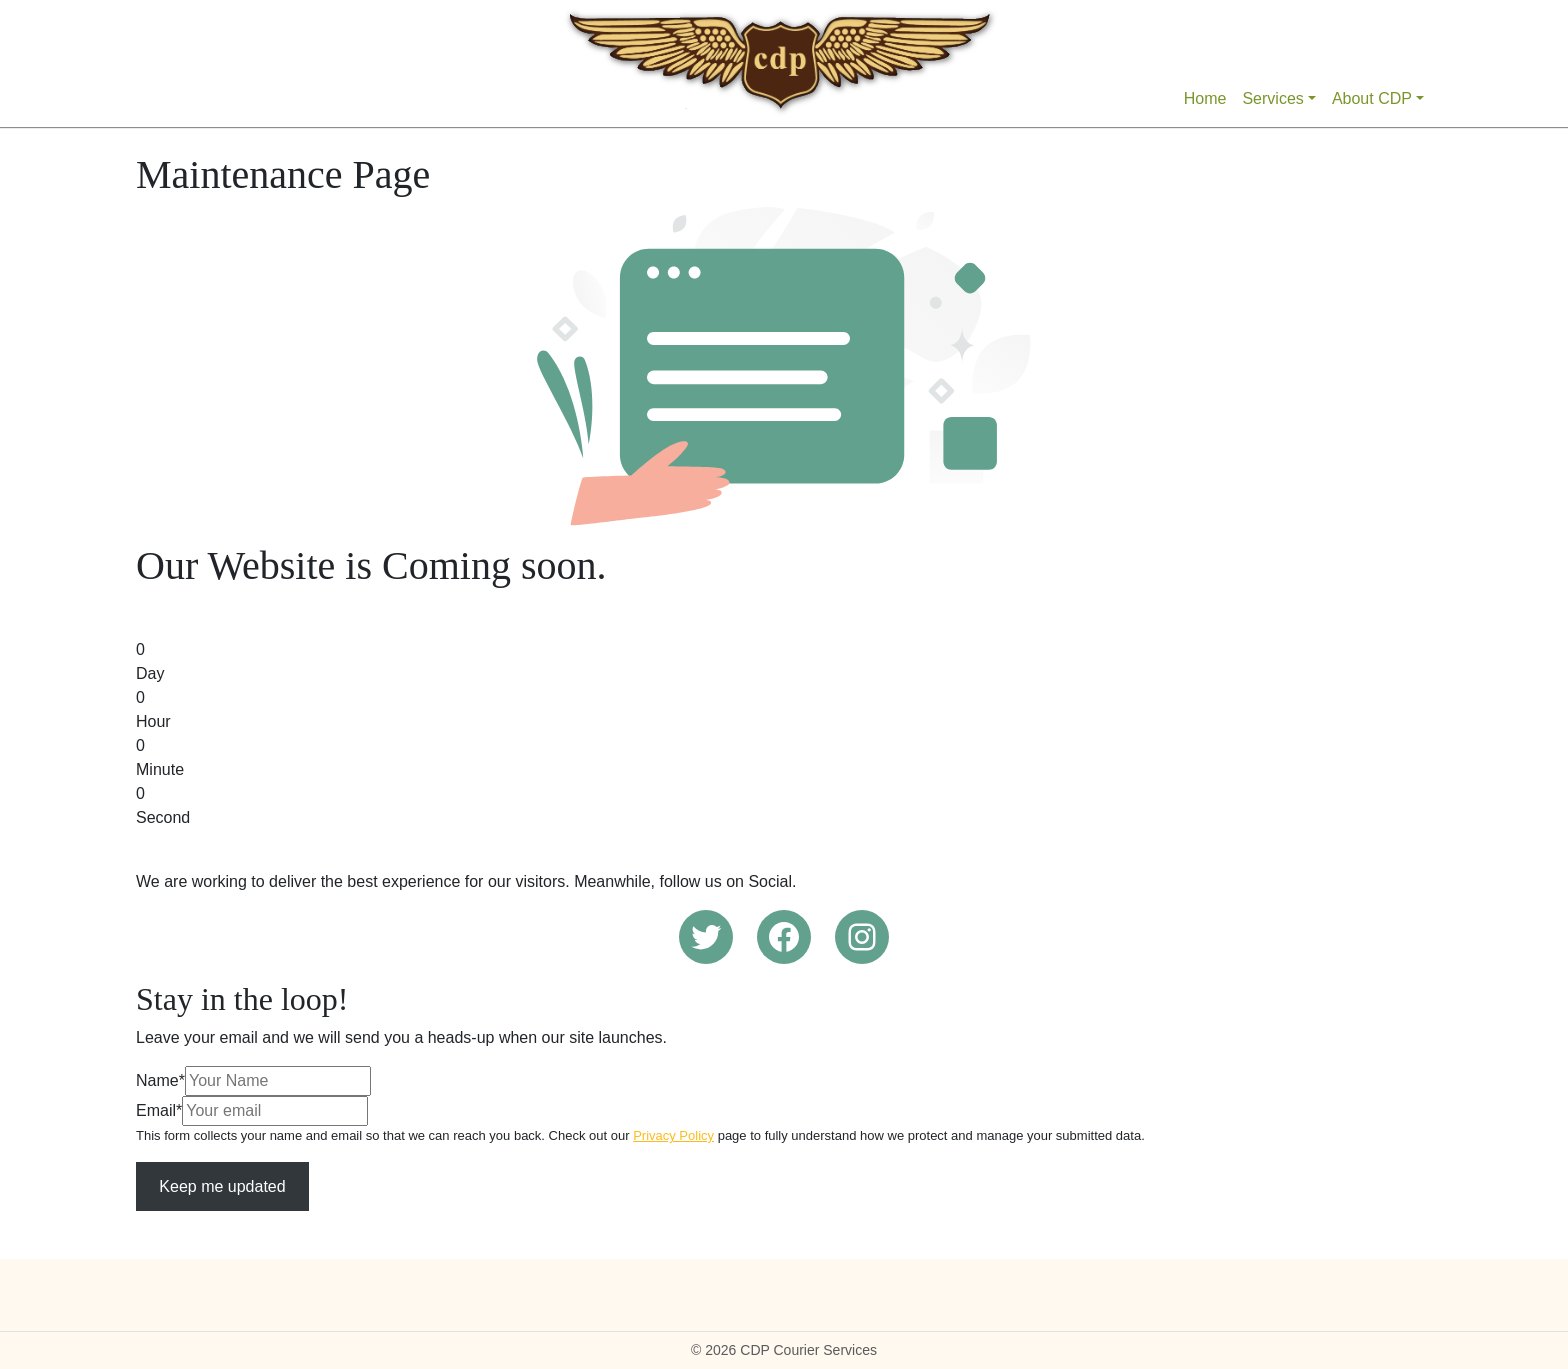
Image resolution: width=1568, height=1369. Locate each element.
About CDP (1372, 98)
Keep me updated (222, 1186)
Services (1272, 98)
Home (1205, 98)
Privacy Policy (673, 1135)
